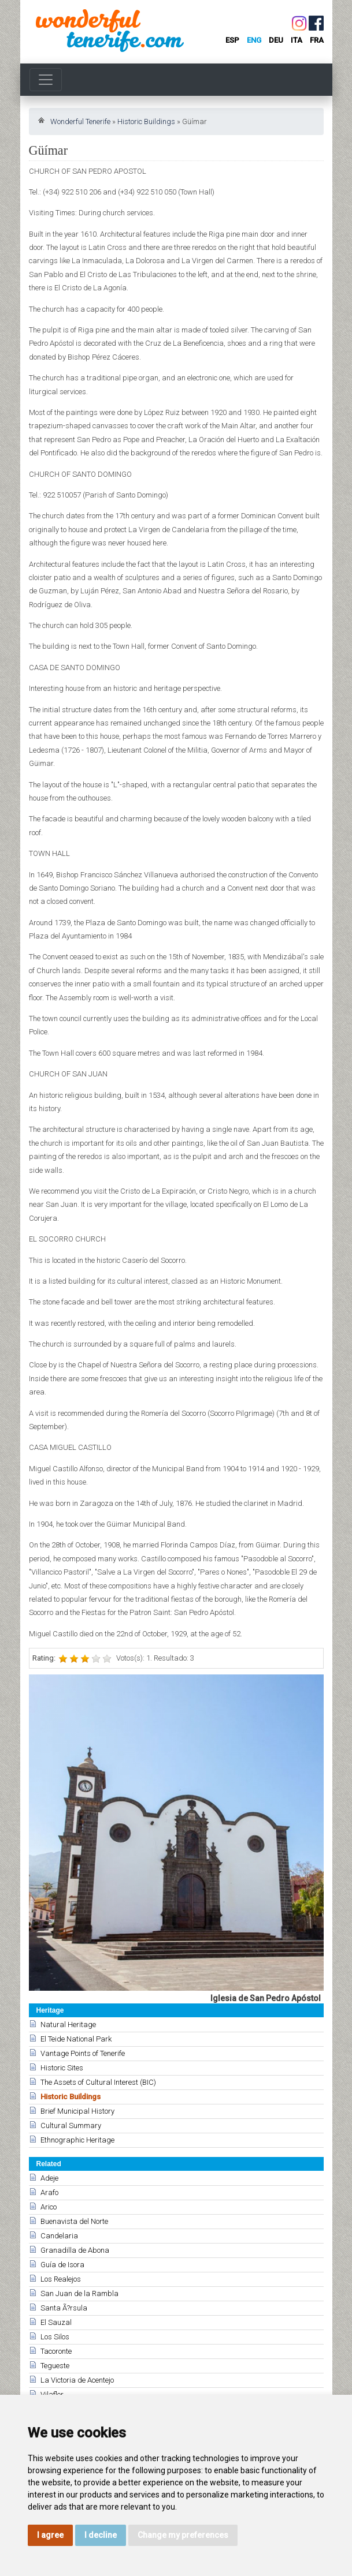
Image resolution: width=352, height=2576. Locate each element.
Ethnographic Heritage (77, 2140)
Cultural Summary (70, 2125)
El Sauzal (56, 2322)
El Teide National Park (76, 2039)
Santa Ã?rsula (63, 2308)
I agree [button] (50, 2535)
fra (317, 40)
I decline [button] (100, 2535)
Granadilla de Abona (74, 2250)
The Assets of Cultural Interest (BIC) (98, 2082)
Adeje (49, 2178)
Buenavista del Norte (74, 2221)
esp (232, 40)
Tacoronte (56, 2351)
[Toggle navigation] (45, 79)
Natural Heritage (68, 2024)
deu (276, 40)
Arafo (49, 2192)
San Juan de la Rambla (79, 2293)
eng (254, 40)
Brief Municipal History (77, 2111)
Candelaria (59, 2235)
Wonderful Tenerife (80, 121)
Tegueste (54, 2365)
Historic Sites (61, 2067)
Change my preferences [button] (183, 2535)
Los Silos (54, 2336)
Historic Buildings (146, 121)
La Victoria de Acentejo (77, 2380)
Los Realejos (60, 2279)
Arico (48, 2207)
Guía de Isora (62, 2264)
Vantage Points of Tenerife (82, 2053)
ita (296, 40)
